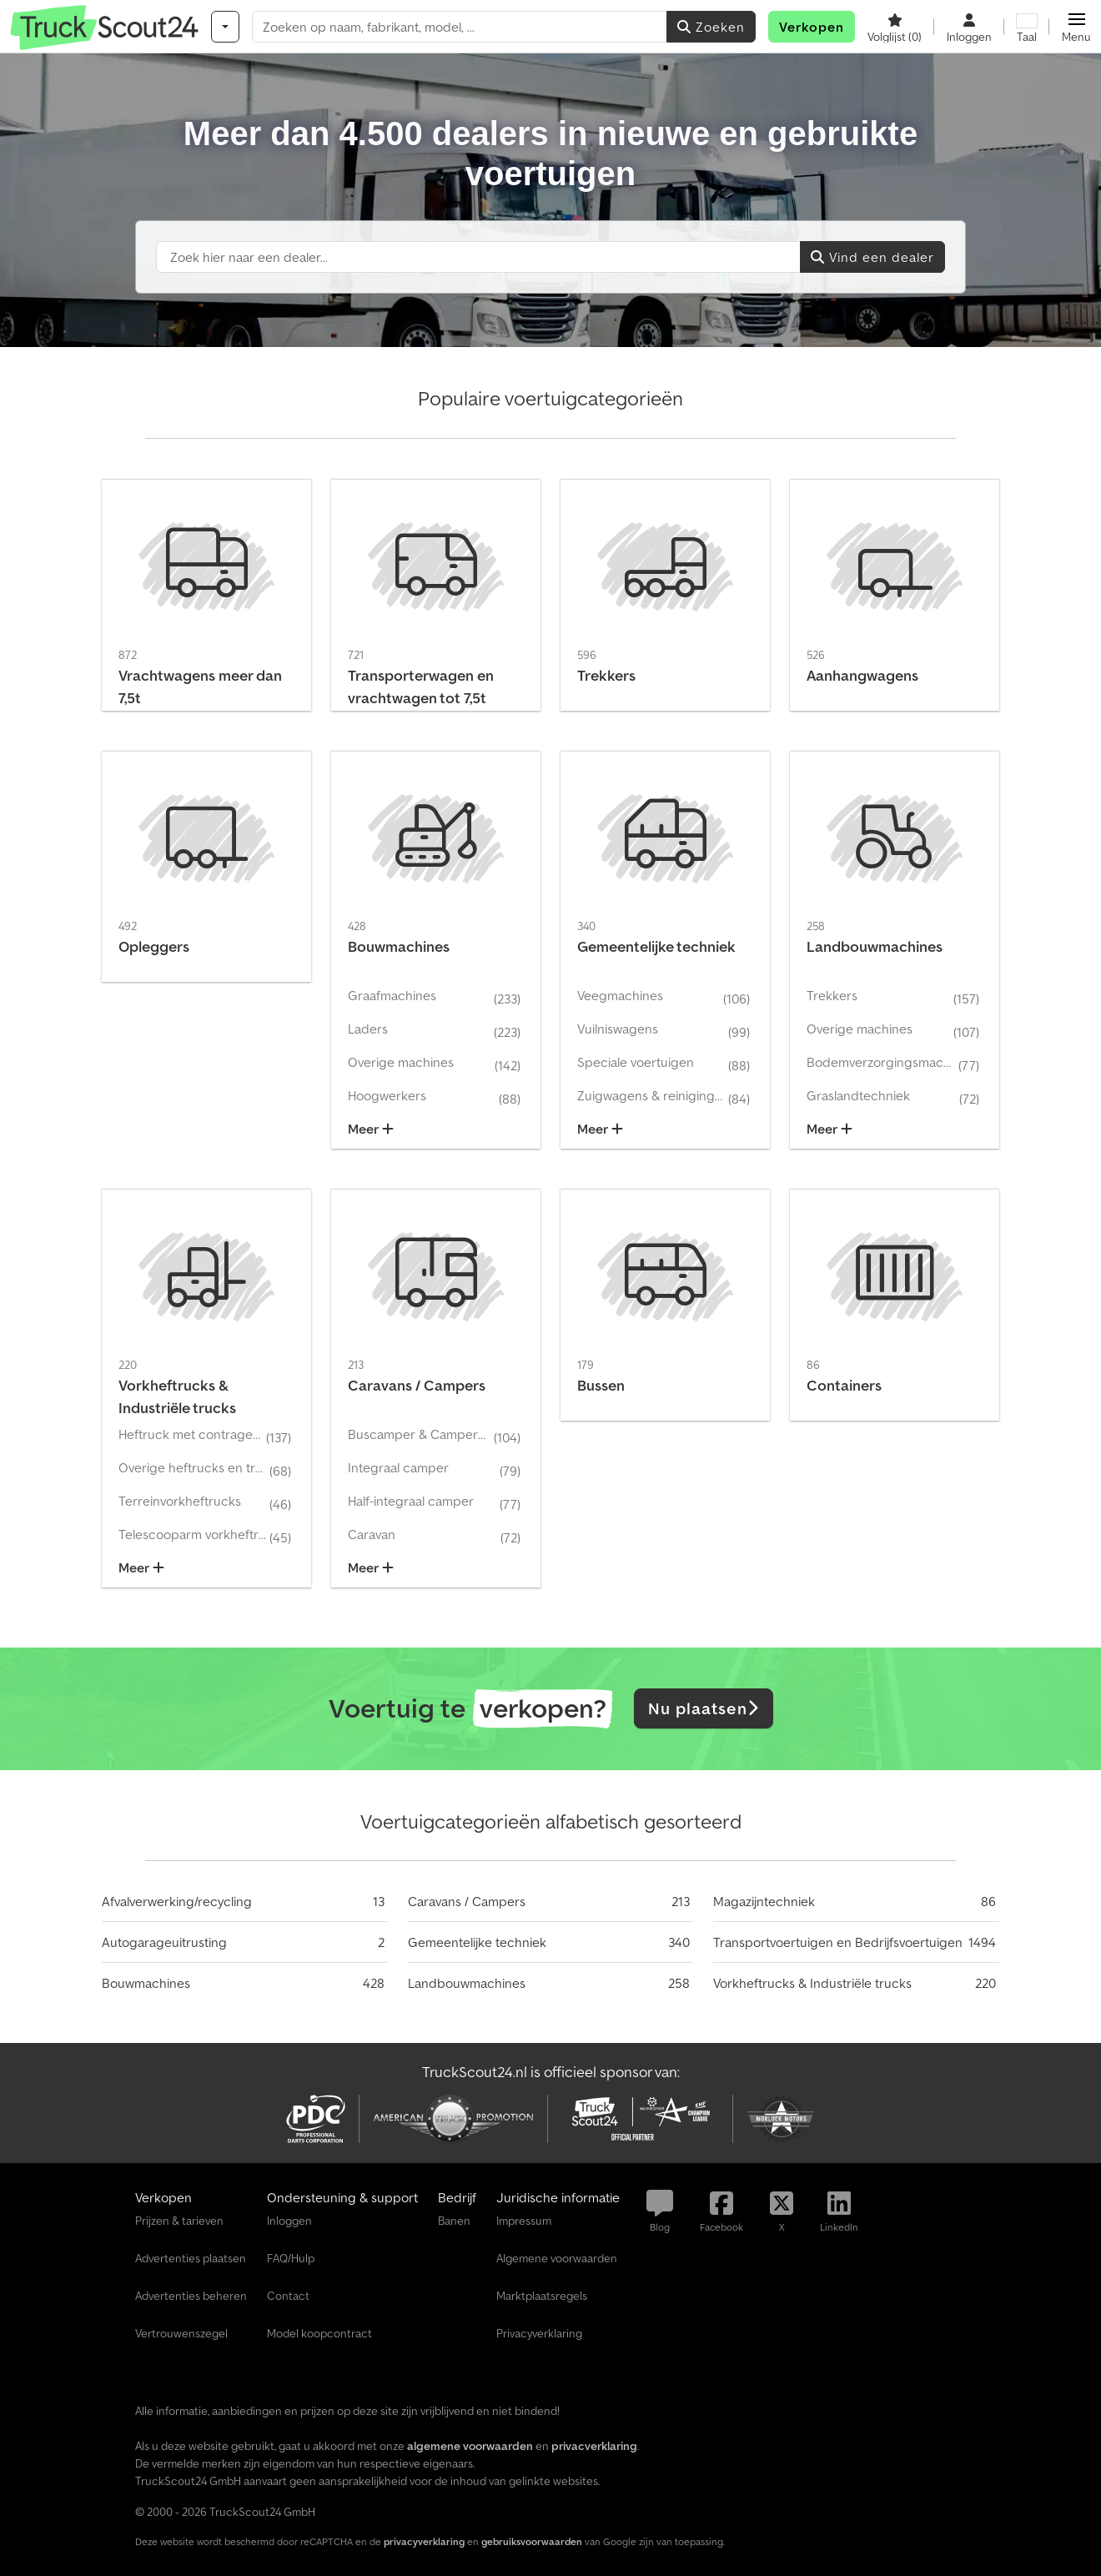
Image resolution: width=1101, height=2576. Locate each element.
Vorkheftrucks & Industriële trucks (812, 1983)
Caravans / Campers (466, 1901)
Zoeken (711, 26)
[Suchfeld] (478, 257)
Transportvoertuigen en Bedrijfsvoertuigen (838, 1942)
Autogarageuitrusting (164, 1942)
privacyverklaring (424, 2541)
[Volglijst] (894, 27)
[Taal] (1027, 27)
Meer (371, 1128)
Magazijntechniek (764, 1901)
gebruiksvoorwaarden (531, 2541)
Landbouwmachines (466, 1983)
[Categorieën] (225, 27)
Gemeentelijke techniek (477, 1942)
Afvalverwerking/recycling (177, 1901)
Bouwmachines (146, 1983)
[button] (1076, 27)
